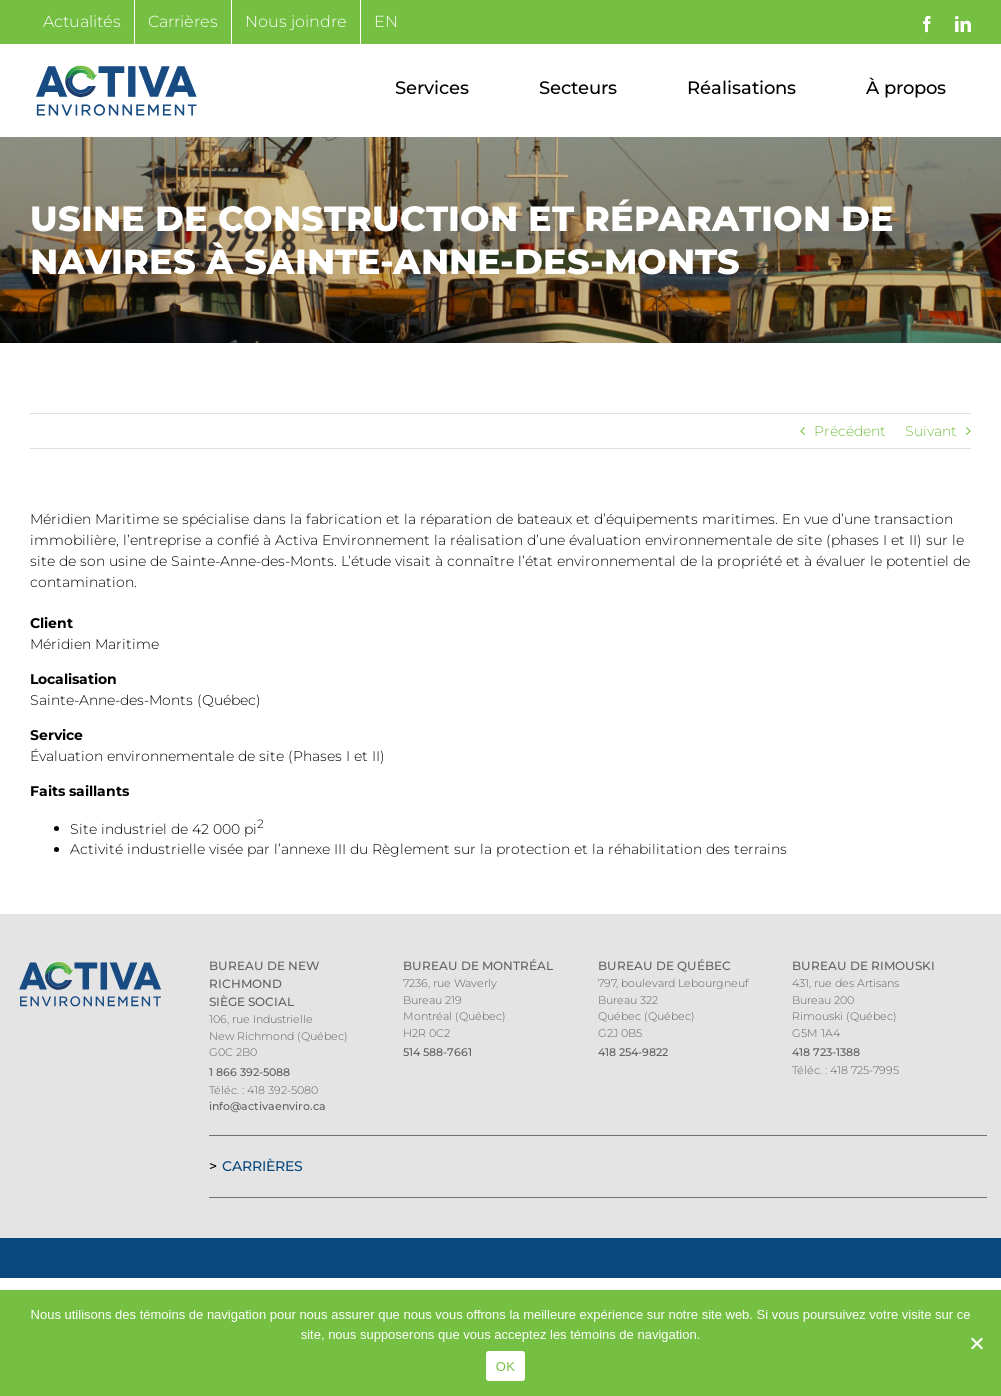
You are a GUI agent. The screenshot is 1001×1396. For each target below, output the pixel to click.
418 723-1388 (826, 1052)
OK (505, 1366)
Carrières (262, 1166)
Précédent (850, 431)
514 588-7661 (437, 1052)
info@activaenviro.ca (267, 1106)
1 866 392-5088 (249, 1072)
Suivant (931, 431)
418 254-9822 (633, 1052)
